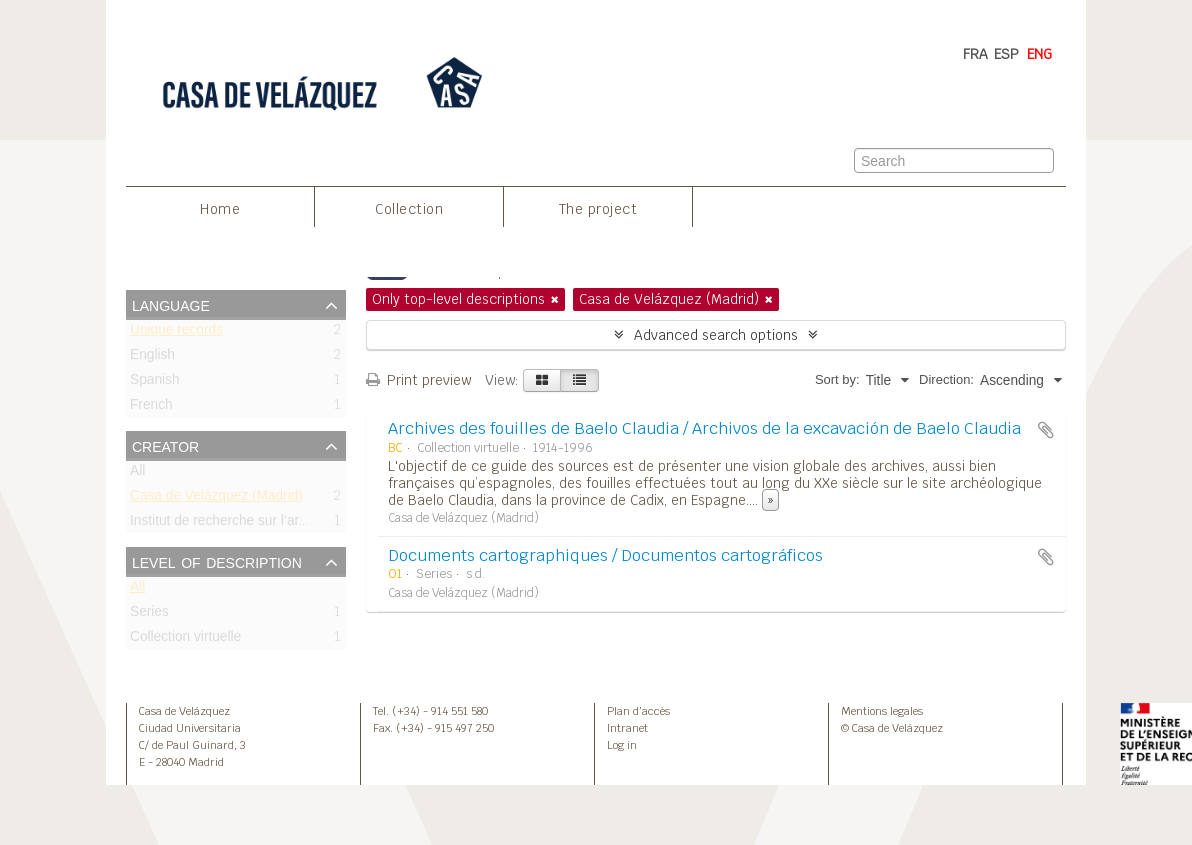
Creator (165, 445)
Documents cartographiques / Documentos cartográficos (605, 555)
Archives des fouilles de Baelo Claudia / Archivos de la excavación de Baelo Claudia (704, 428)
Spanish (155, 383)
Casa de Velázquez (184, 711)
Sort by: (837, 379)
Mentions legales (882, 711)
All (137, 474)
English (152, 358)
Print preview (418, 380)
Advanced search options (716, 335)
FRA (975, 54)
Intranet (627, 728)
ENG (1039, 54)
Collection (409, 209)
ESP (1006, 54)
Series (149, 615)
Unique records (176, 333)
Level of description (217, 561)
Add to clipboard (1046, 430)
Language (171, 304)
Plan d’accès (638, 711)
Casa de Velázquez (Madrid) (216, 499)
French (151, 408)
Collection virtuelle (185, 640)
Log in (622, 745)
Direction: (946, 379)
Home (220, 209)
